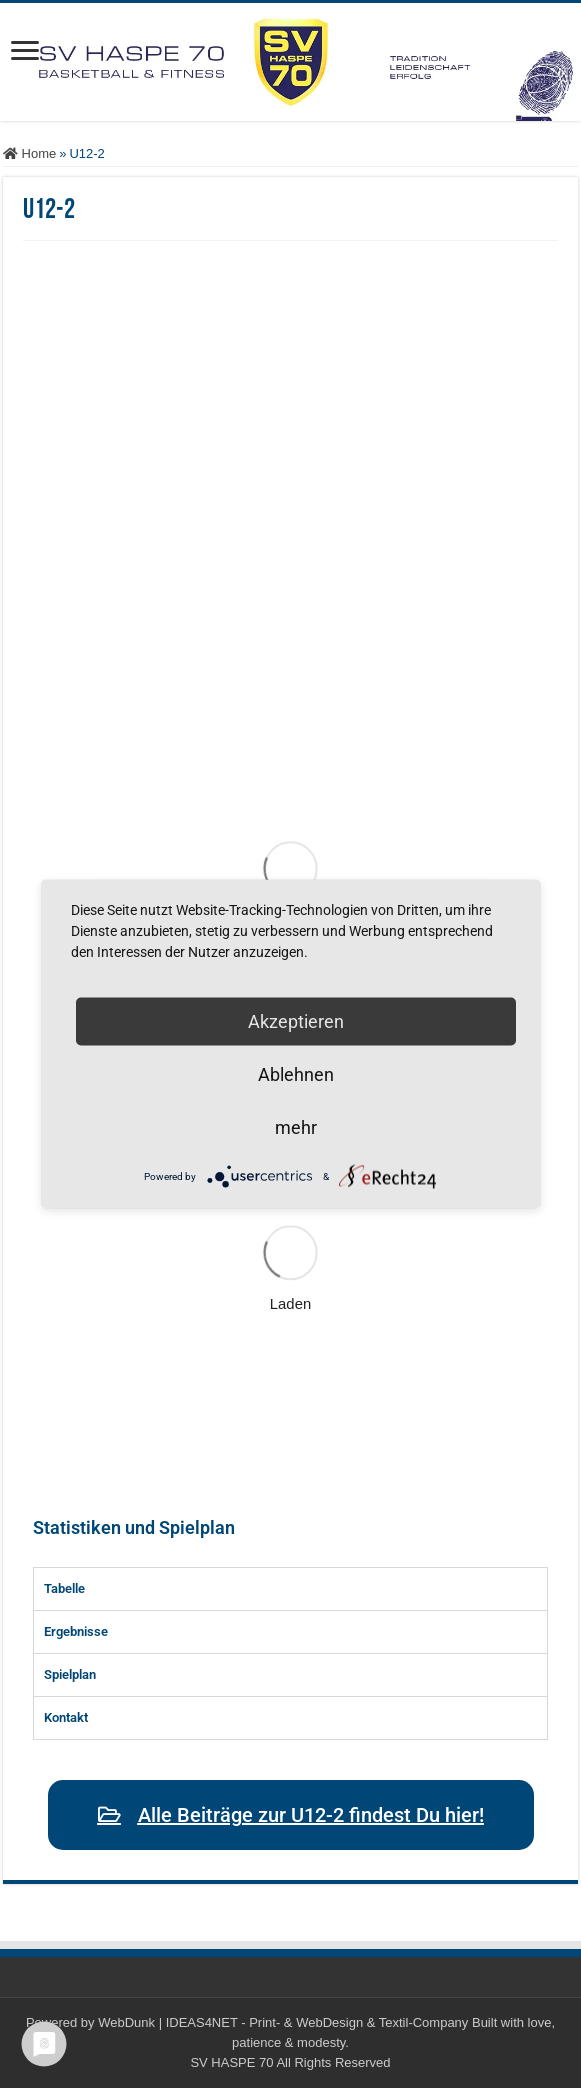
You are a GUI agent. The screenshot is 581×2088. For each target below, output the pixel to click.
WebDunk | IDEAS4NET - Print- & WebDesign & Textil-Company (283, 2022)
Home (29, 153)
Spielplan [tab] (70, 1674)
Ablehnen (296, 1074)
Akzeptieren (296, 1021)
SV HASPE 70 (231, 2062)
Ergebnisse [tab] (76, 1631)
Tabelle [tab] (64, 1588)
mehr (296, 1127)
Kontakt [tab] (66, 1717)
